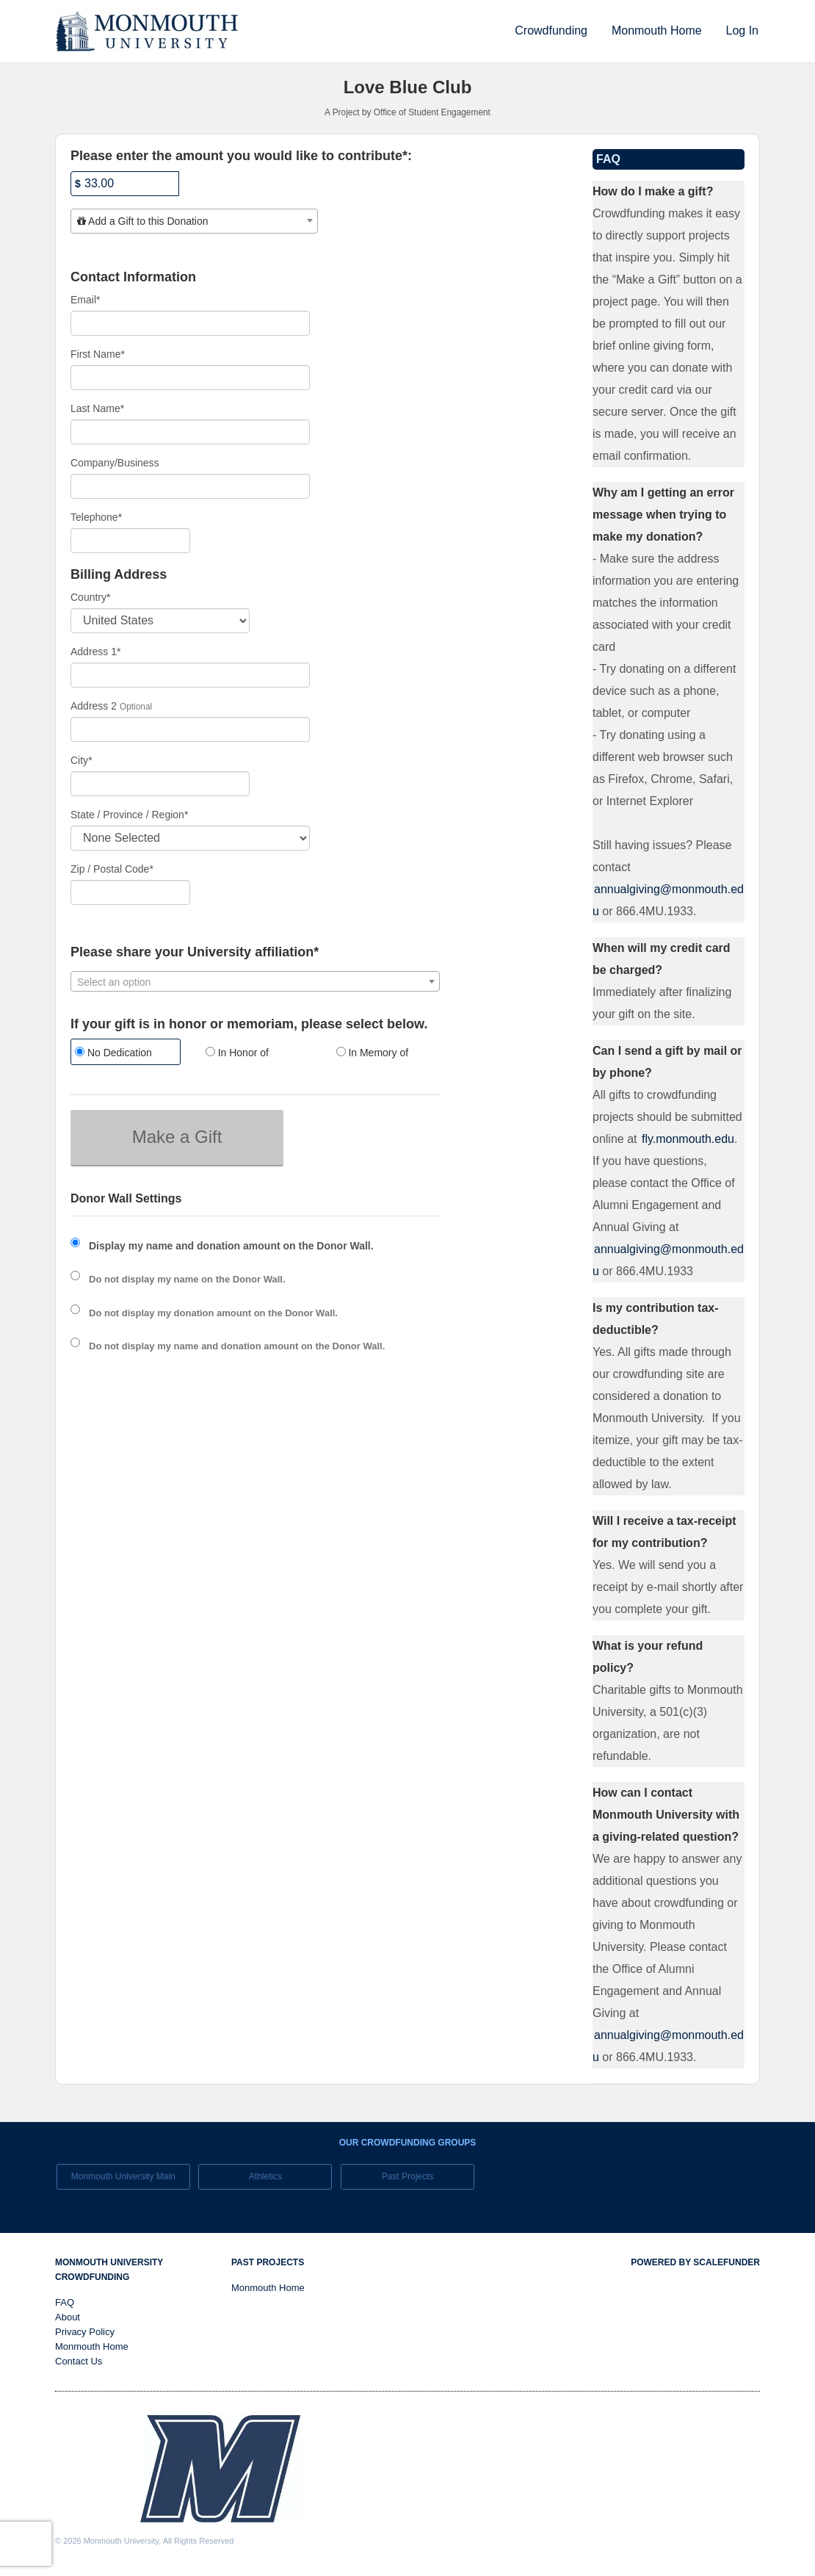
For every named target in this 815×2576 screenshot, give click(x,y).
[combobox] (194, 221)
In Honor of (237, 1052)
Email (85, 300)
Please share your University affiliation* (194, 952)
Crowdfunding (551, 30)
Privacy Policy (85, 2331)
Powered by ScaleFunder (695, 2262)
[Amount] (124, 183)
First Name (97, 354)
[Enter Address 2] (190, 729)
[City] (160, 783)
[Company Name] (190, 486)
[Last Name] (190, 431)
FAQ (64, 2302)
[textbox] (194, 221)
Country (90, 597)
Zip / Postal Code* (111, 869)
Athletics (265, 2176)
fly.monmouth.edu (688, 1139)
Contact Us (78, 2361)
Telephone (96, 517)
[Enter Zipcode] (130, 892)
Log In (742, 30)
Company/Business (114, 463)
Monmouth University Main (123, 2176)
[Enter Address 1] (190, 675)
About (67, 2317)
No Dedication (113, 1052)
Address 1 (95, 651)
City (81, 760)
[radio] (124, 1054)
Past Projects (408, 2176)
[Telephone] (130, 540)
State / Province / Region (129, 814)
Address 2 (93, 706)
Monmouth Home (657, 30)
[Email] (190, 323)
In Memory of (372, 1052)
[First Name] (190, 377)
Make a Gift (177, 1137)
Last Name (97, 408)
